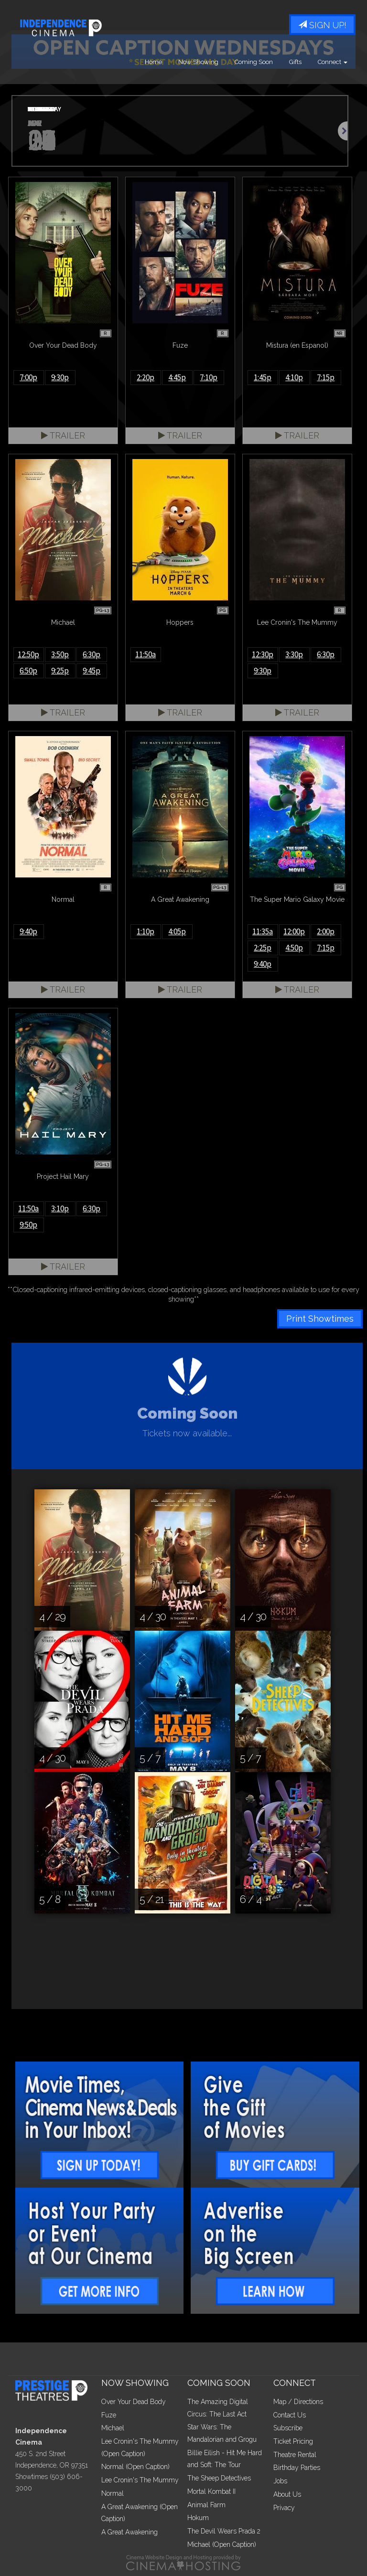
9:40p (28, 931)
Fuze (108, 2415)
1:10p (145, 931)
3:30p (294, 654)
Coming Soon (254, 61)
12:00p (294, 931)
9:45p (91, 670)
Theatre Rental (294, 2454)
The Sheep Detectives (219, 2478)
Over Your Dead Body (133, 2401)
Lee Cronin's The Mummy (140, 2480)
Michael (112, 2428)
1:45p (262, 377)
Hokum (198, 2518)
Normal (112, 2493)
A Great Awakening (129, 2532)
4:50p (294, 947)
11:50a (145, 654)
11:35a (262, 931)
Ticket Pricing (293, 2441)
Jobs (280, 2481)
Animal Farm (206, 2505)
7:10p (208, 377)
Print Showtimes (320, 1319)
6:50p (28, 670)
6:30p (91, 654)
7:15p (326, 377)
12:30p (262, 654)
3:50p (60, 654)
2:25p (262, 947)
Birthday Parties (296, 2467)
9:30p (60, 377)
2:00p (326, 931)
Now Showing (198, 61)
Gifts (295, 61)
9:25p (60, 670)
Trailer (63, 435)
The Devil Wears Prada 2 (223, 2531)
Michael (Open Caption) (221, 2544)
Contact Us (289, 2415)
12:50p (28, 654)
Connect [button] (332, 61)
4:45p (177, 377)
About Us (287, 2494)
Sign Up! (322, 25)
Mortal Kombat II (211, 2491)
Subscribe (287, 2428)
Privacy (284, 2508)
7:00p (28, 377)
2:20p (145, 377)
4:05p (177, 931)
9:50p (28, 1224)
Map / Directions (298, 2401)
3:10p (60, 1208)
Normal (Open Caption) (135, 2466)
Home (153, 61)
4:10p (294, 377)
